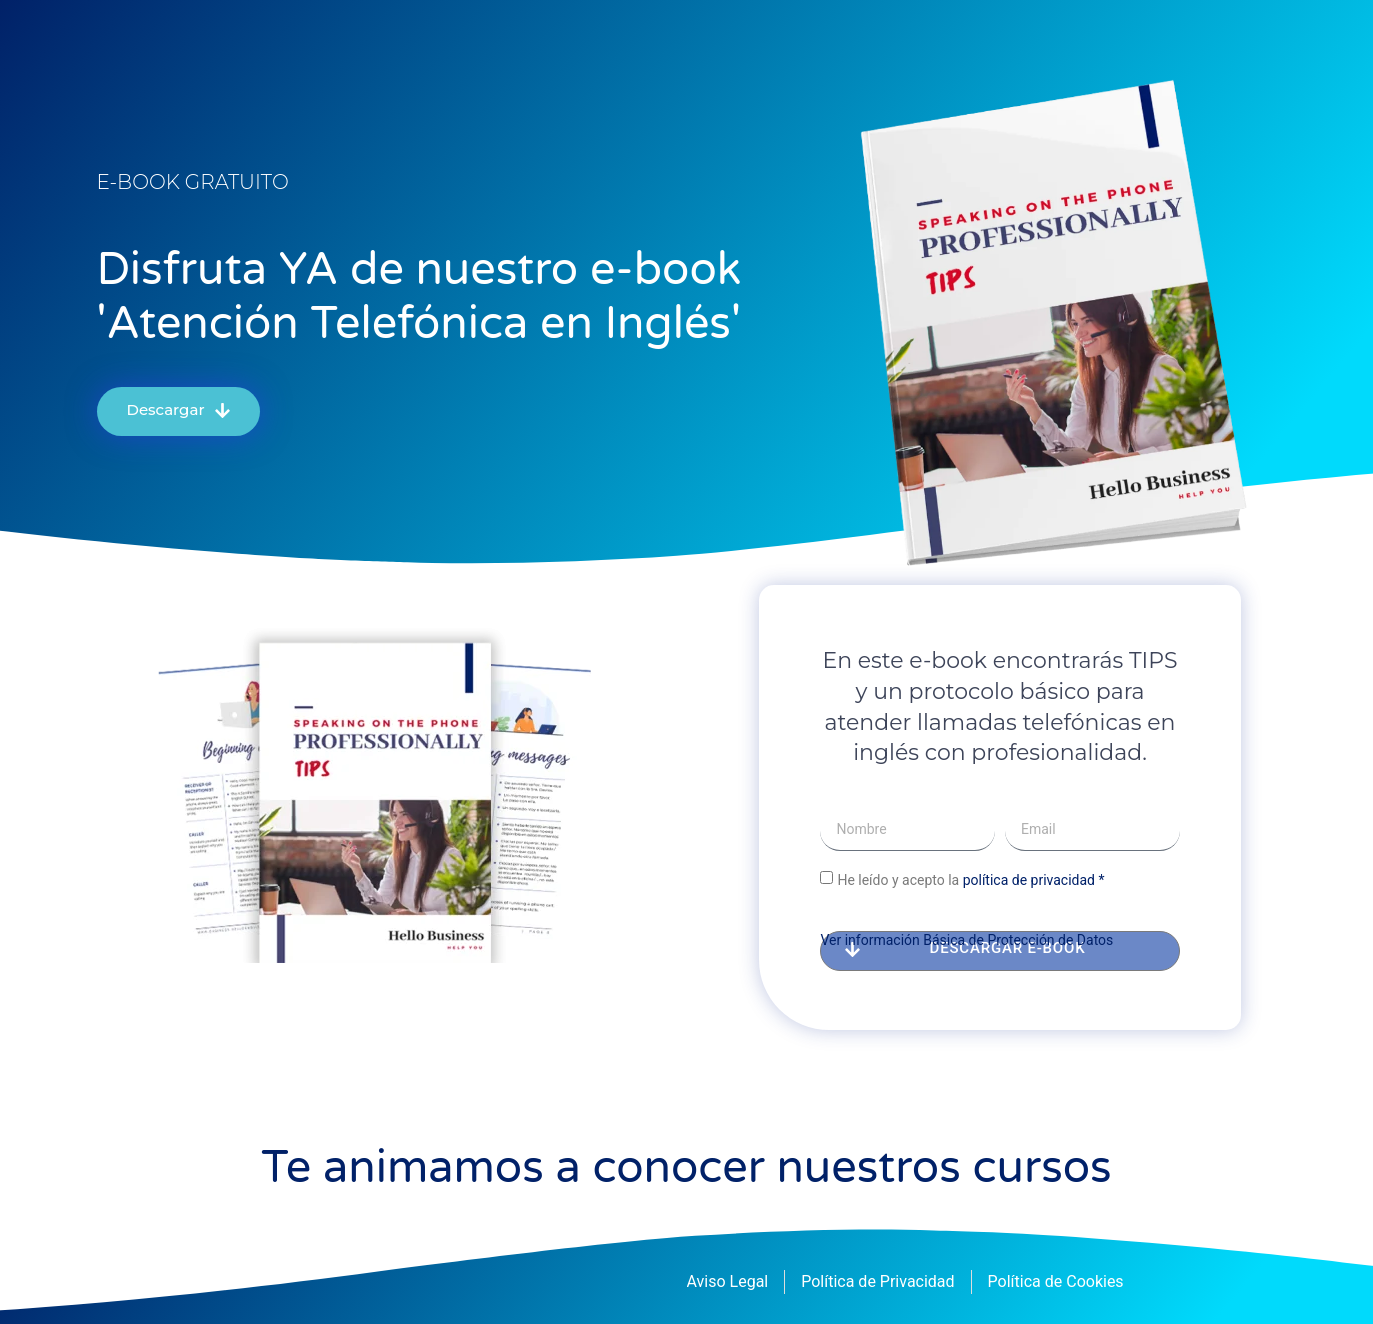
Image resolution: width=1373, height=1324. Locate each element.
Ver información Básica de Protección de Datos (966, 940)
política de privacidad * (1034, 879)
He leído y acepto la (970, 879)
